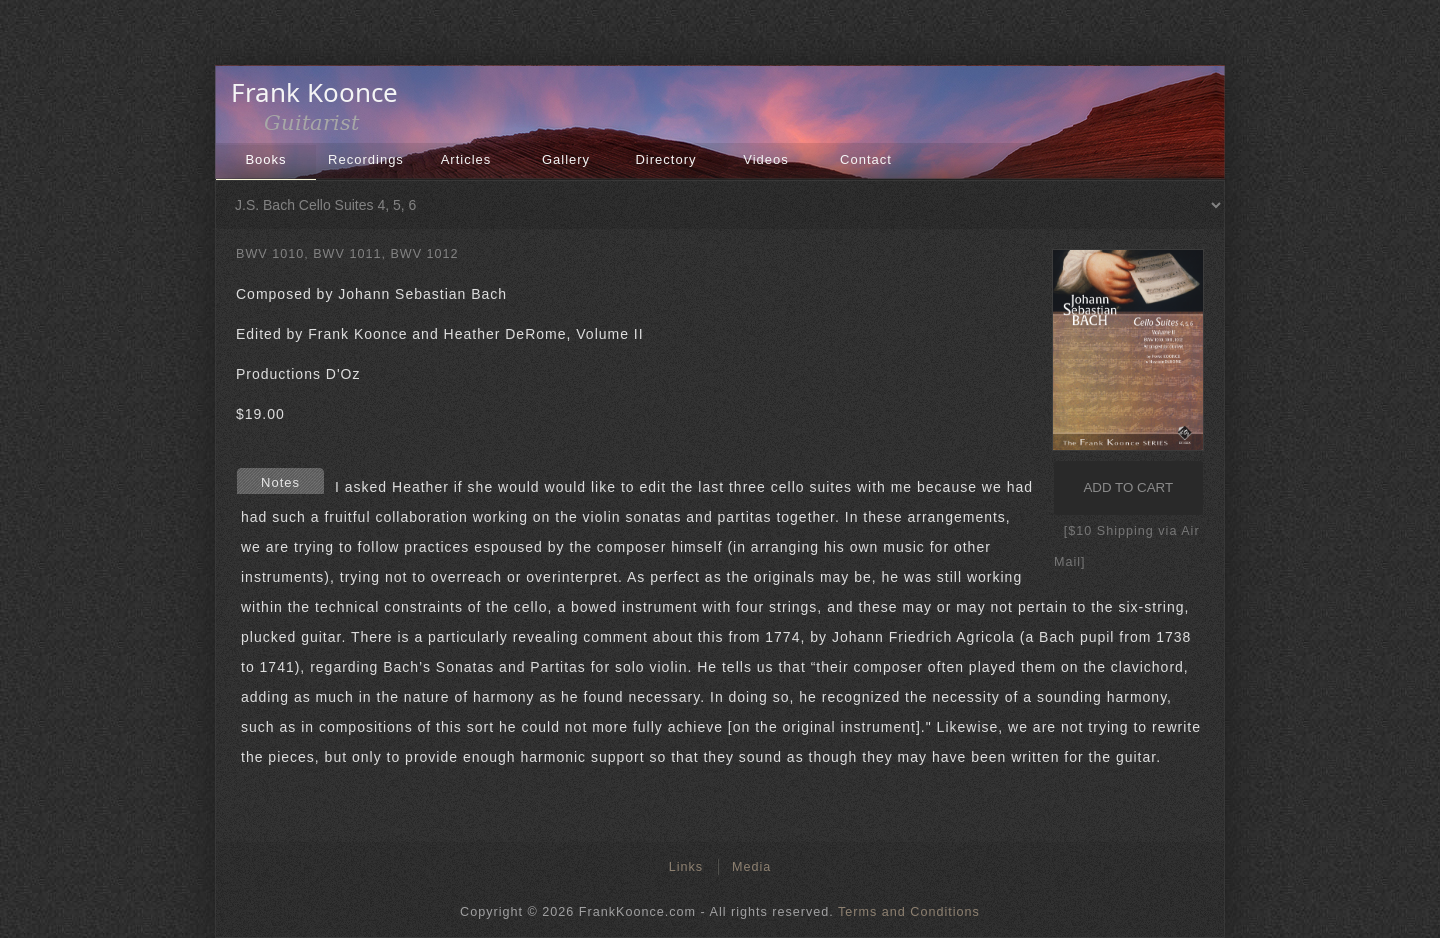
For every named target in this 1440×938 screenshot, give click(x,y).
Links (686, 867)
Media (751, 867)
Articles (466, 159)
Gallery (566, 159)
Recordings (366, 159)
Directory (665, 159)
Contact (866, 159)
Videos (766, 159)
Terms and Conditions (909, 912)
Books (265, 159)
